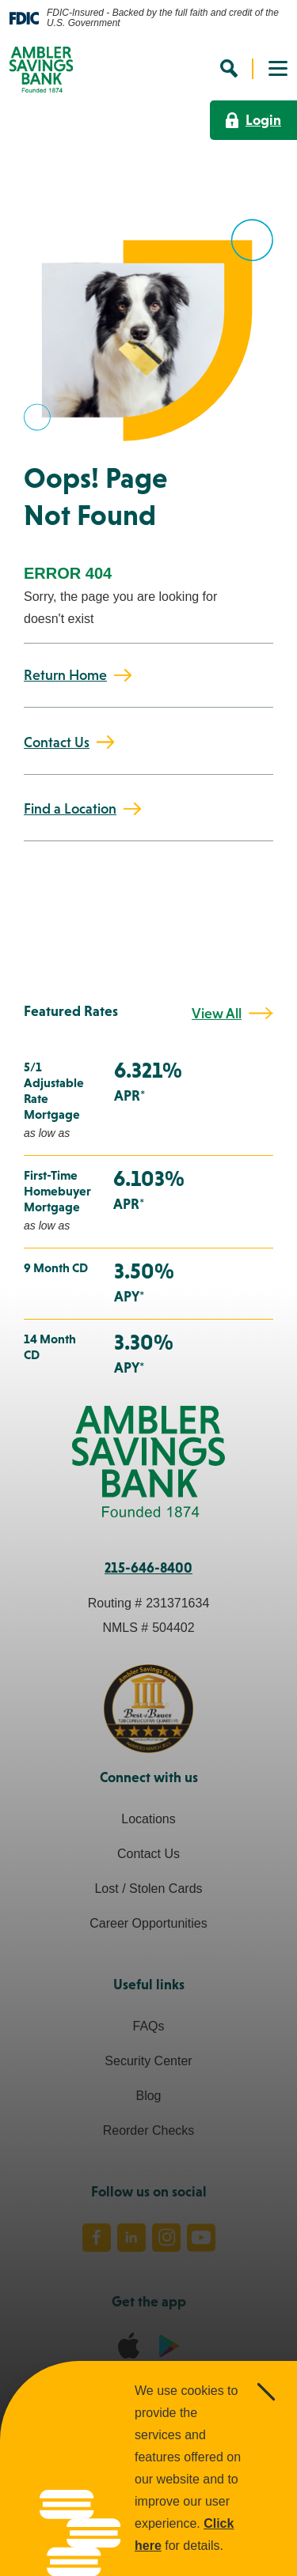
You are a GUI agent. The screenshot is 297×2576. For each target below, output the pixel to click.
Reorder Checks (149, 2130)
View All (217, 1014)
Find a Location (70, 809)
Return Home (65, 675)
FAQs (148, 2026)
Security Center (148, 2061)
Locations (148, 1819)
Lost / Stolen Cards (148, 1888)
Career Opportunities (148, 1923)
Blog (148, 2095)
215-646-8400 (148, 1568)
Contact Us (56, 742)
